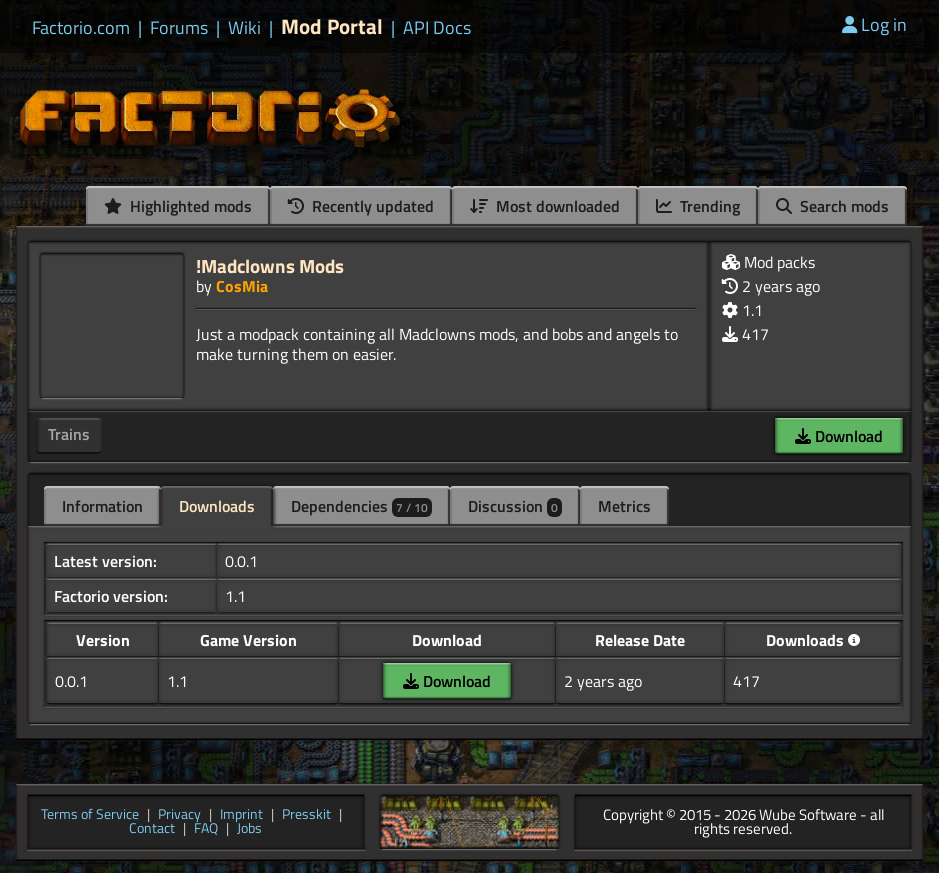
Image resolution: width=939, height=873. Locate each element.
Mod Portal (332, 26)
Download (839, 436)
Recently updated (361, 206)
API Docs (437, 28)
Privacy (179, 815)
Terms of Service (90, 815)
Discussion (515, 506)
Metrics (624, 506)
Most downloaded (545, 206)
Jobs (249, 829)
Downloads (217, 506)
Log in (874, 24)
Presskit (306, 815)
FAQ (206, 829)
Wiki (244, 28)
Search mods (832, 206)
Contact (152, 829)
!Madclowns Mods (270, 265)
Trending (698, 206)
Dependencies (361, 506)
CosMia (242, 286)
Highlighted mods (178, 206)
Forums (179, 28)
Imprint (241, 815)
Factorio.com (81, 28)
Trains (69, 434)
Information (102, 506)
